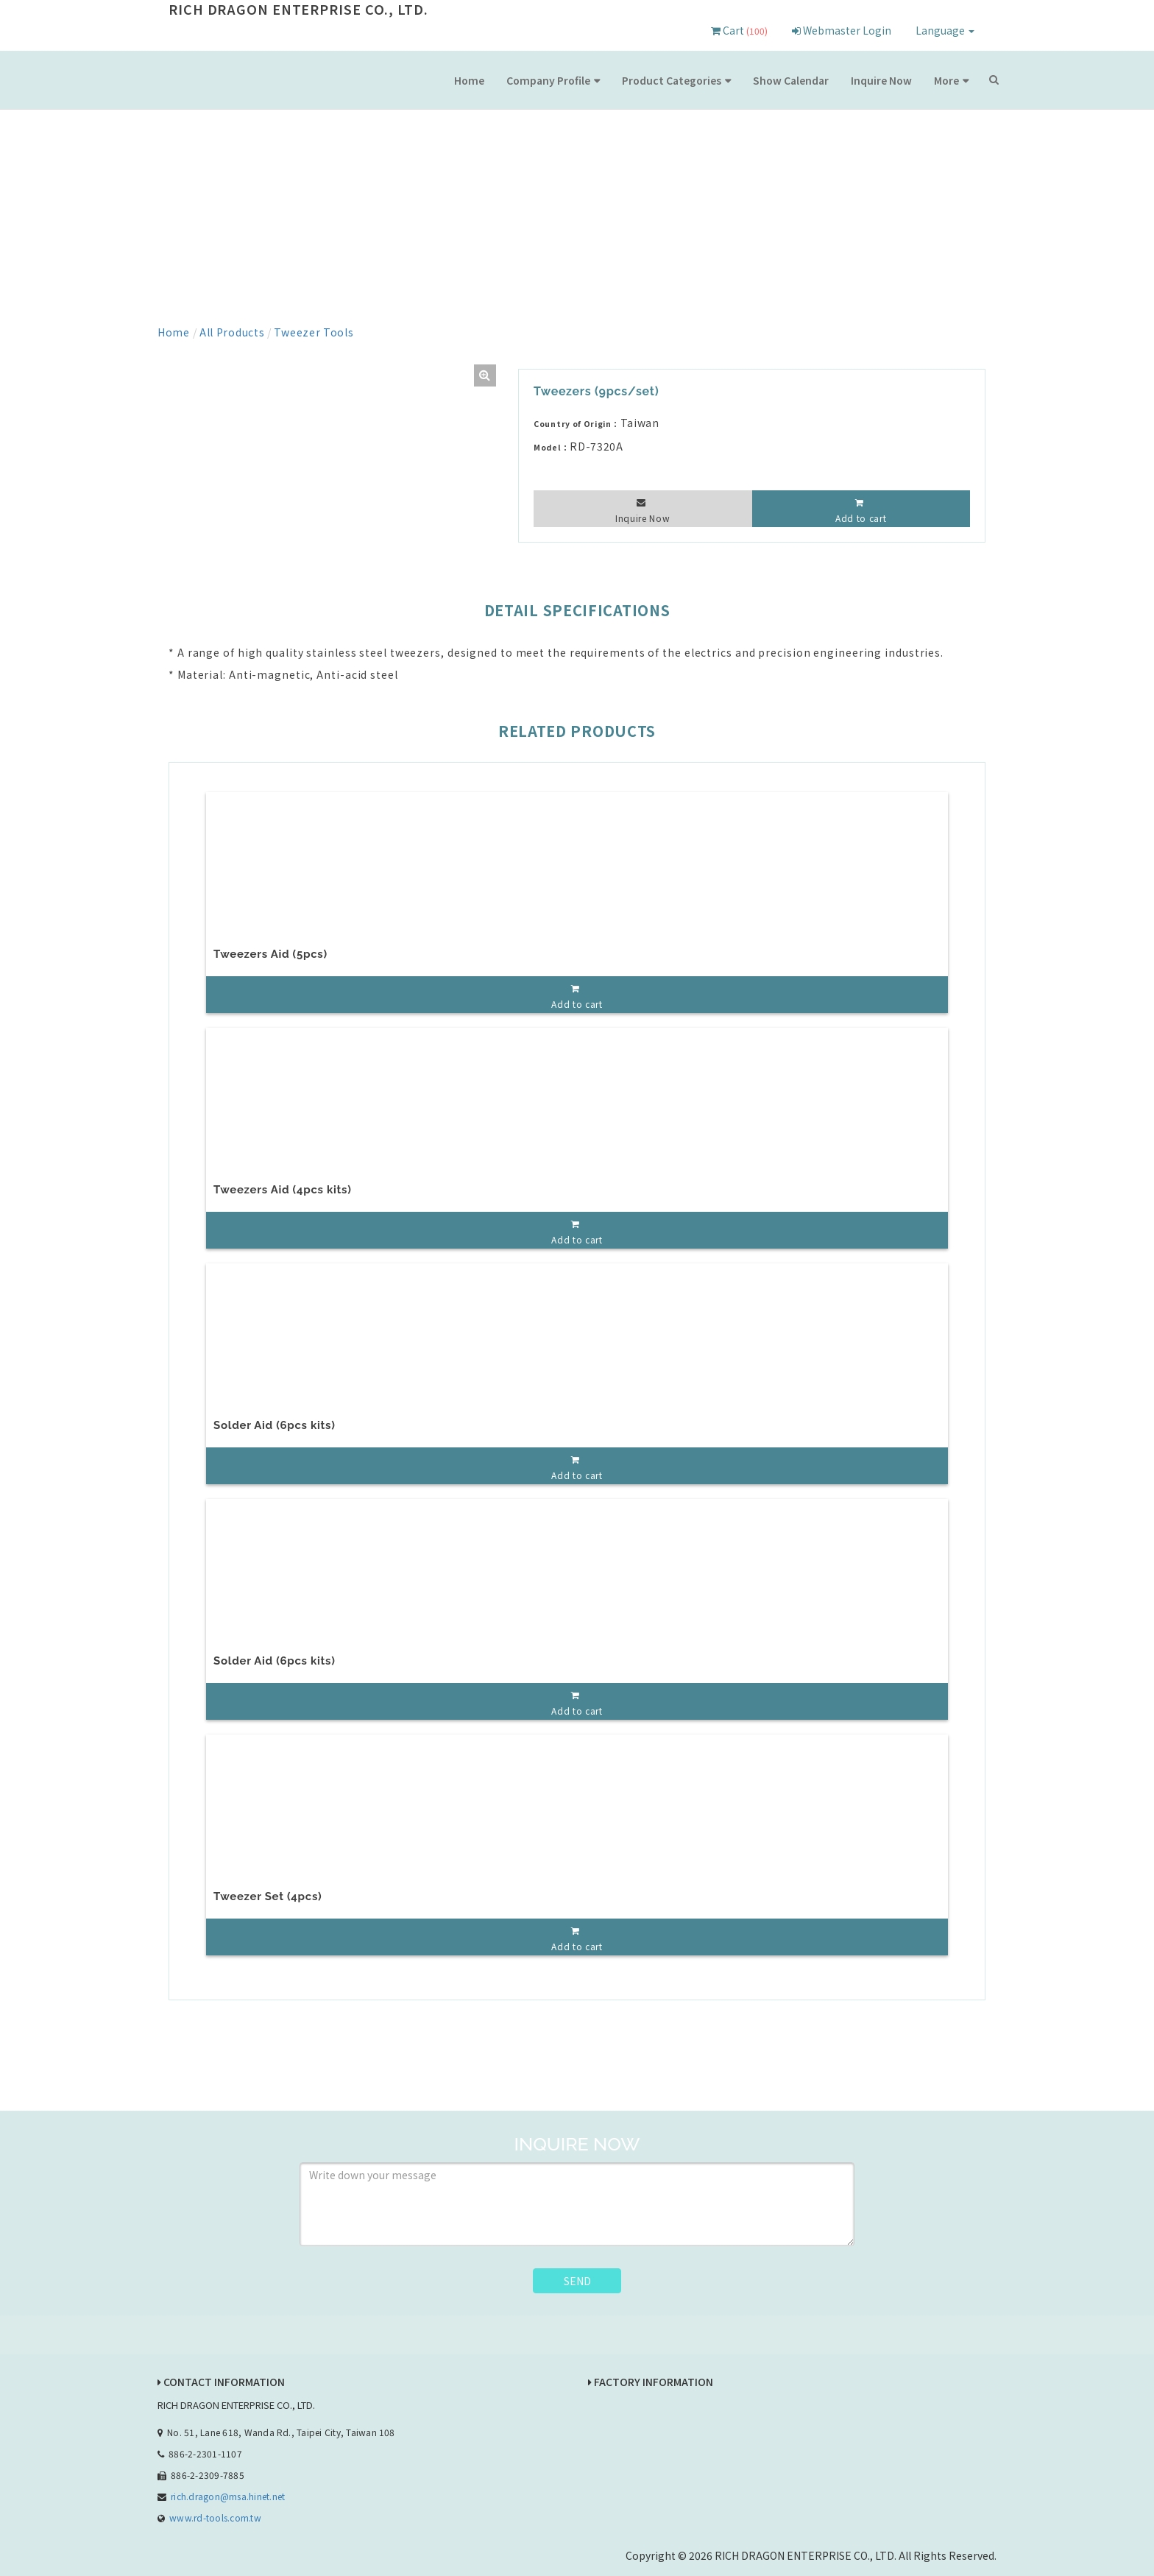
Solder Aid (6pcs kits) (274, 1425)
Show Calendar (791, 80)
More (946, 80)
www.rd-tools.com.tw (215, 2517)
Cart (739, 30)
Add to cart (861, 518)
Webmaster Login (841, 30)
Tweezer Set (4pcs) (267, 1896)
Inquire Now (881, 80)
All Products (231, 332)
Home (469, 80)
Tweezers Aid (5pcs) (270, 954)
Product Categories (671, 80)
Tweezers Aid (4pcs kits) (282, 1189)
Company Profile (548, 80)
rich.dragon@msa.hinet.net (228, 2496)
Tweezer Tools (313, 332)
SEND (577, 2280)
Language (945, 30)
